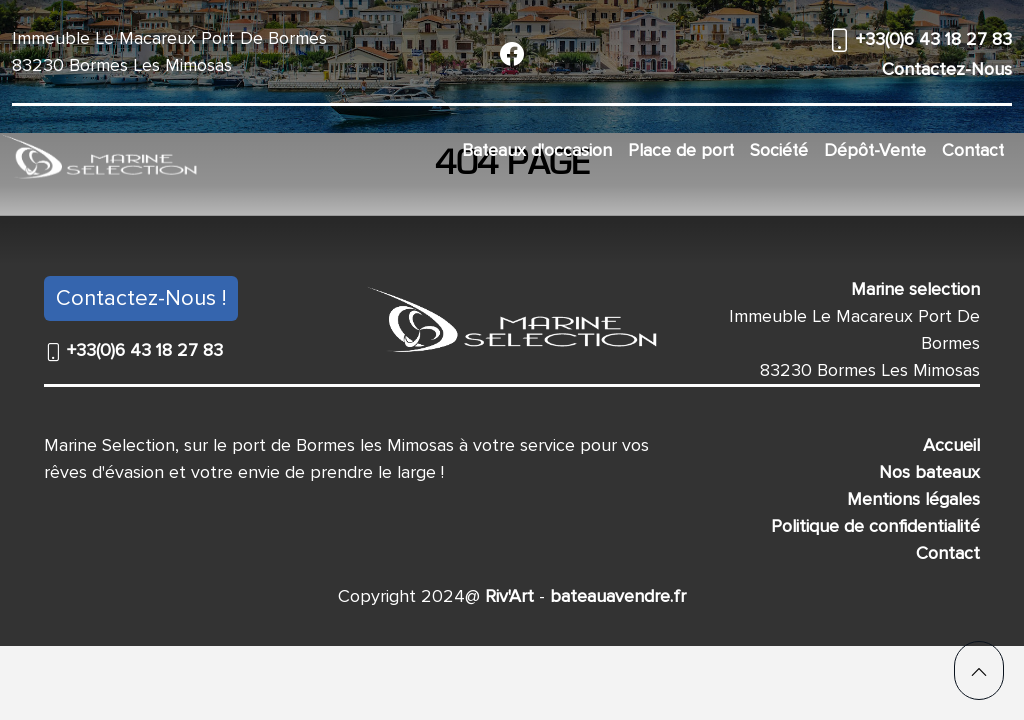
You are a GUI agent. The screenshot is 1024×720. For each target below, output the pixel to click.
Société (779, 150)
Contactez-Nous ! (141, 298)
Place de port (681, 150)
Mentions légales (913, 499)
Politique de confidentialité (875, 526)
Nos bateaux (929, 472)
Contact (973, 150)
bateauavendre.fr (615, 596)
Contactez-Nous (947, 69)
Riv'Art (507, 596)
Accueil (951, 445)
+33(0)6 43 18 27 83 (931, 39)
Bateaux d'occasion (537, 150)
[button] (979, 670)
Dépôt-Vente (875, 150)
